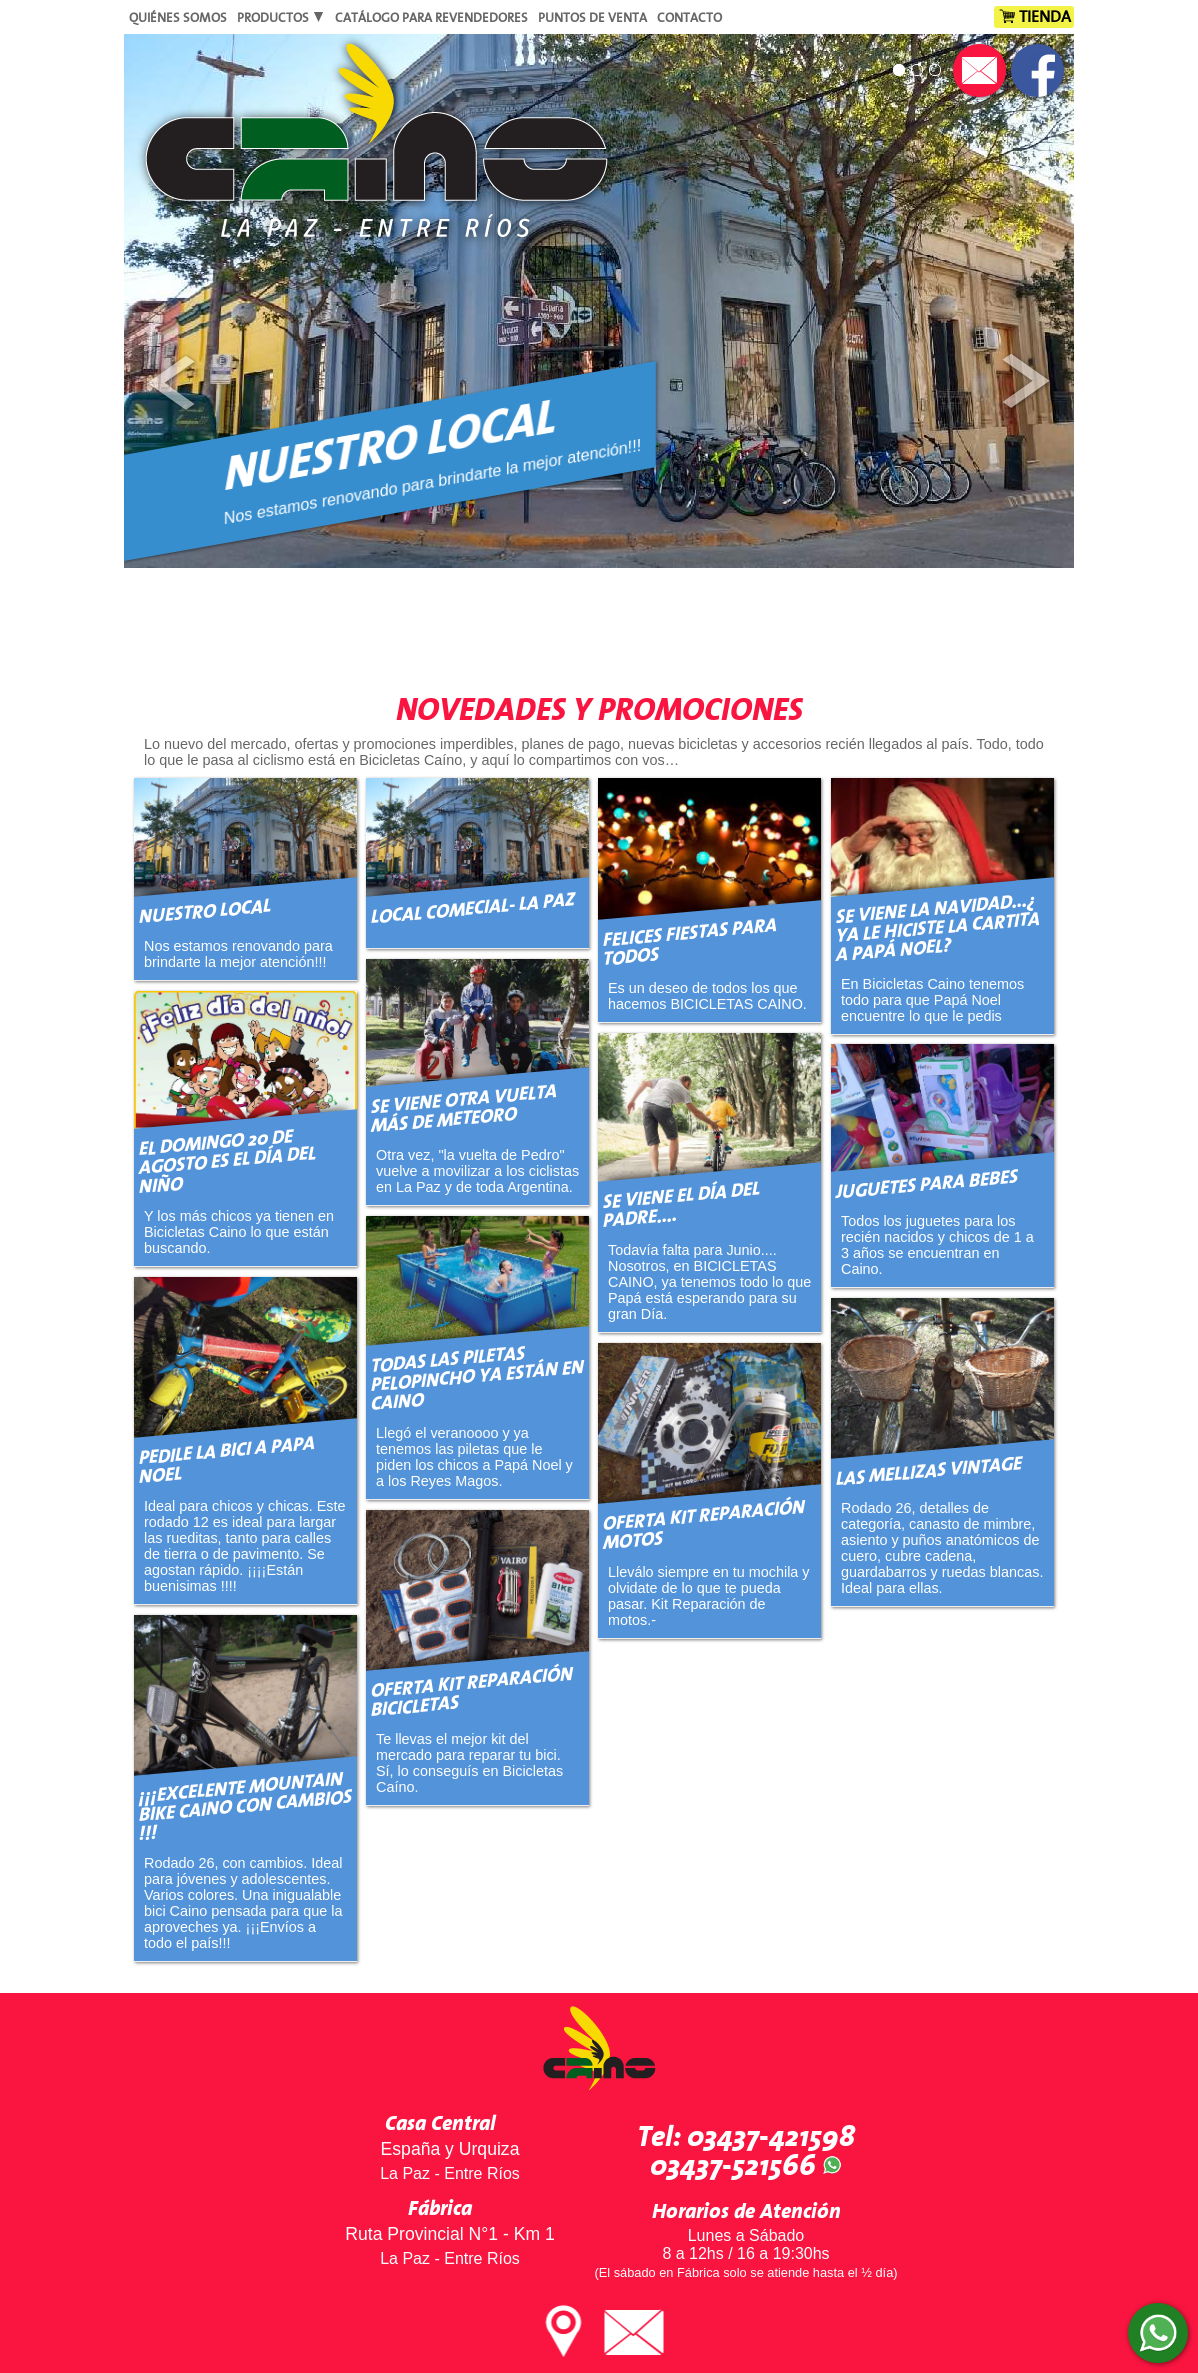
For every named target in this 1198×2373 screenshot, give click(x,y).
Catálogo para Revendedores (431, 18)
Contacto (689, 18)
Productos (281, 18)
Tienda (1045, 17)
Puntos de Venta (592, 18)
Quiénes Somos (178, 18)
